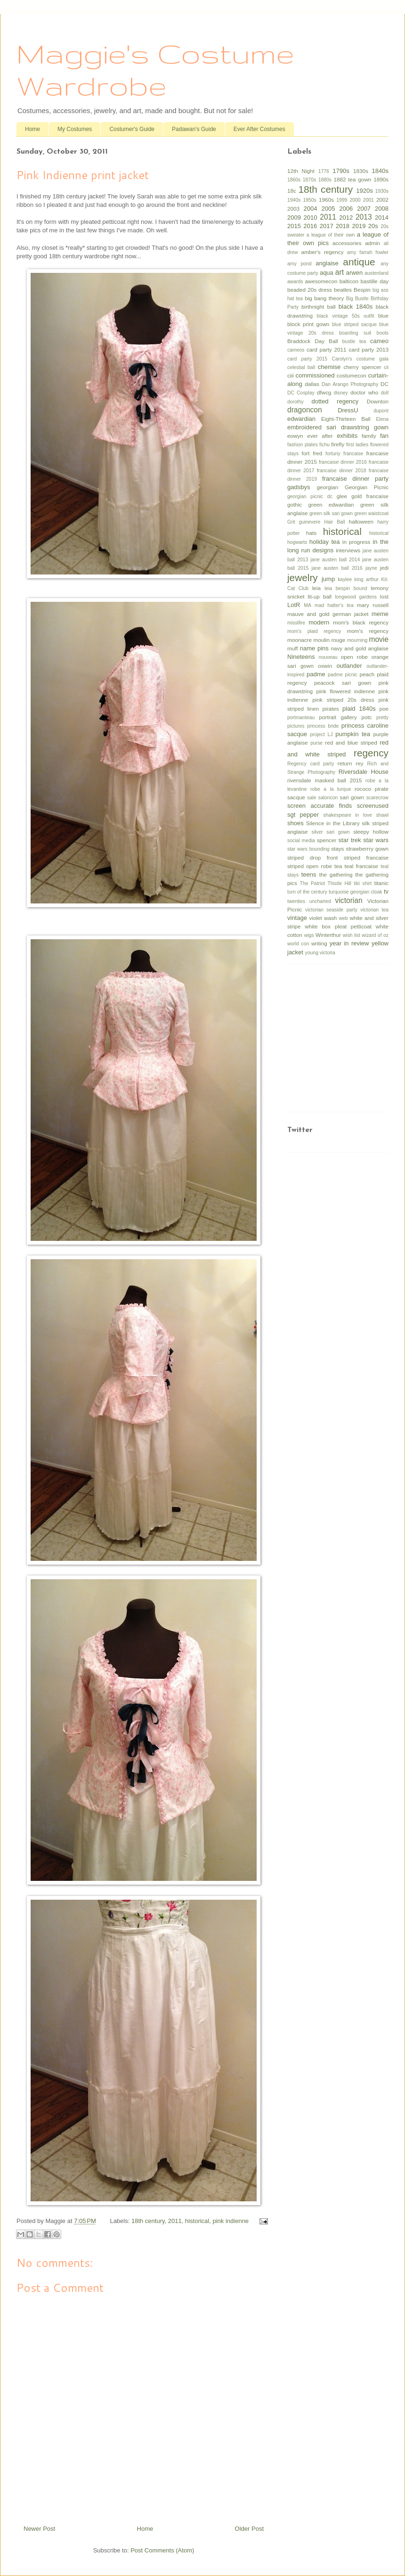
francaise (353, 453)
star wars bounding (308, 849)
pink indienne (230, 2220)
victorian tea (374, 909)
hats (311, 533)
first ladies (357, 444)
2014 (382, 217)
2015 (294, 226)
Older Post (249, 2528)
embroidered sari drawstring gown (338, 427)
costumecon (351, 375)
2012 (346, 217)
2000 (354, 200)
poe (384, 709)
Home (32, 129)
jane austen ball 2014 (335, 559)
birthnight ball (318, 307)
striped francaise (366, 857)
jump (328, 578)
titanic (381, 883)
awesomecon (321, 281)
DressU (348, 410)
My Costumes (74, 129)
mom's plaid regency (314, 631)
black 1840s (356, 306)
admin (372, 243)
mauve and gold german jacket (327, 614)
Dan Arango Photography (350, 384)
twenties (296, 901)
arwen (354, 272)
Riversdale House (364, 771)
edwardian (301, 418)
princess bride (323, 726)
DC (385, 384)
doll (385, 392)
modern (318, 622)
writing (319, 943)
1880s (325, 179)
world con (298, 943)
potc (366, 717)
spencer (327, 840)
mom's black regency (361, 622)
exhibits (347, 435)
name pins (314, 648)
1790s (340, 170)
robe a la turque (330, 789)
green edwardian (331, 504)
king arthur (367, 579)
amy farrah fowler (368, 252)
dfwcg (324, 392)
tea (338, 866)
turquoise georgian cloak (355, 891)
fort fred (312, 453)
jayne (371, 568)
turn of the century (307, 891)
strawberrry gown (367, 848)
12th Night (301, 171)
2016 (310, 226)
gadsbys (298, 487)
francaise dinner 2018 (341, 470)
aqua (326, 272)
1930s (382, 191)
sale (311, 797)
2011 (175, 2220)
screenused (373, 805)
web (343, 918)
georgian (328, 487)
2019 (358, 226)
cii (386, 367)
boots (383, 333)
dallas (312, 384)
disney (341, 392)
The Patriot (312, 883)
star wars (376, 840)
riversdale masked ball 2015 (324, 780)
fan (384, 435)
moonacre (299, 640)
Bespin (362, 290)
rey (359, 763)
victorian (349, 900)
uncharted (320, 901)
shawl (382, 815)
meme (380, 613)
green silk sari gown (331, 513)
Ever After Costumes (259, 129)
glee (342, 496)
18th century (148, 2220)
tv (386, 891)
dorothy (295, 401)
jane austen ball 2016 (336, 568)
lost (384, 596)
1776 (323, 171)
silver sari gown (331, 832)
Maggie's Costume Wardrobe (155, 69)
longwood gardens (356, 596)
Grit (291, 522)
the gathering (336, 874)
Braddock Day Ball (312, 341)
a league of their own (331, 235)
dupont (381, 410)
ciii (290, 375)
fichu (324, 444)
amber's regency (322, 252)
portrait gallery (338, 717)
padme (316, 674)
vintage (297, 917)
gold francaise (370, 496)
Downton (378, 401)
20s (373, 226)
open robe (354, 657)
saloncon (328, 797)
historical (197, 2220)
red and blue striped (351, 742)
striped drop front (312, 857)
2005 (328, 208)
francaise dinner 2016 (343, 462)
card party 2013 (368, 349)
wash (330, 918)
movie (379, 639)
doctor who (364, 392)
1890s (381, 179)
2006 (346, 208)
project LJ (321, 734)
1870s (309, 179)
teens (308, 874)
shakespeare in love (347, 815)
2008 (382, 208)
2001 (368, 200)
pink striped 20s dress (343, 700)
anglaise (327, 263)
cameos (295, 350)
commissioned (314, 375)
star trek (350, 840)
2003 (293, 208)
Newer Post (39, 2528)
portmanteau (301, 717)
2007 (364, 208)
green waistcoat (371, 513)
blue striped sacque (354, 324)
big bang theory (324, 298)
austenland (376, 273)
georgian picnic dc (309, 496)
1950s (309, 200)
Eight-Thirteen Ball (346, 419)
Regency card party (310, 763)
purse (316, 743)
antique (359, 261)
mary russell (373, 605)
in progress (356, 542)
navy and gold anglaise (360, 648)
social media (301, 840)
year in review (349, 943)
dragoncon (304, 410)
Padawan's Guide (194, 129)
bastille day (374, 281)
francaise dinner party (355, 478)
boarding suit (355, 333)
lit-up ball (320, 596)
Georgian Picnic (367, 487)
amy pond (299, 263)
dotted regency (334, 401)
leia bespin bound (345, 588)
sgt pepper (303, 814)
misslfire (296, 622)
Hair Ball (334, 522)
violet (315, 918)
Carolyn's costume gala (360, 358)
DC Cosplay (301, 392)
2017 (326, 226)
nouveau (328, 657)
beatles (343, 290)
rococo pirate (372, 789)
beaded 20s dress (309, 290)
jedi (384, 568)
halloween (360, 521)
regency (371, 752)
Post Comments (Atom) (162, 2550)
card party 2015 (307, 358)
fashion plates (302, 444)
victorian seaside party (331, 909)
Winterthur (328, 935)
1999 (341, 200)
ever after (320, 436)
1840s (380, 170)
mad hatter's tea (334, 605)
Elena (382, 419)
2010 (310, 217)
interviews (348, 550)
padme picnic (342, 674)
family (369, 436)
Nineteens (301, 656)
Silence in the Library (333, 823)
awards (295, 281)
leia (316, 588)
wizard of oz (375, 935)
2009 (294, 217)
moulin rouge (330, 640)
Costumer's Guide (131, 129)
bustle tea (354, 341)
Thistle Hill (339, 883)
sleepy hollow (371, 832)
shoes (295, 823)
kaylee (345, 579)
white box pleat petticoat (338, 926)
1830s (360, 171)
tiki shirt (363, 883)
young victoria (320, 952)
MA (307, 605)
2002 (382, 200)
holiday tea (324, 541)
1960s (326, 200)
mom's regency (368, 631)
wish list (351, 935)
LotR (293, 604)
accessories (347, 243)
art (339, 272)
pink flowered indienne (345, 691)
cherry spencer (362, 367)
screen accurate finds (319, 805)
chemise (329, 366)
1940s (293, 200)
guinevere (310, 522)
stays (337, 848)
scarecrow (377, 797)
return (345, 763)
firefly (337, 444)
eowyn (295, 436)
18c (291, 191)
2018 (342, 226)
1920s (364, 190)
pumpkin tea (352, 734)
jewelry (302, 577)
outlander (349, 665)
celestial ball (301, 367)
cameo (379, 341)
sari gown (352, 797)
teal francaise (361, 866)
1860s (293, 179)
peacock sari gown (342, 683)
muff (292, 648)
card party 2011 (327, 349)
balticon (349, 281)
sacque (296, 797)
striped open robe (309, 866)
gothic (294, 504)
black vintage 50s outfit (345, 316)
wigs (309, 935)
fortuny (332, 453)
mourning (357, 640)
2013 (364, 217)
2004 (310, 208)
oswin (325, 666)
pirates (331, 709)
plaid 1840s (359, 708)
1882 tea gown (352, 179)
